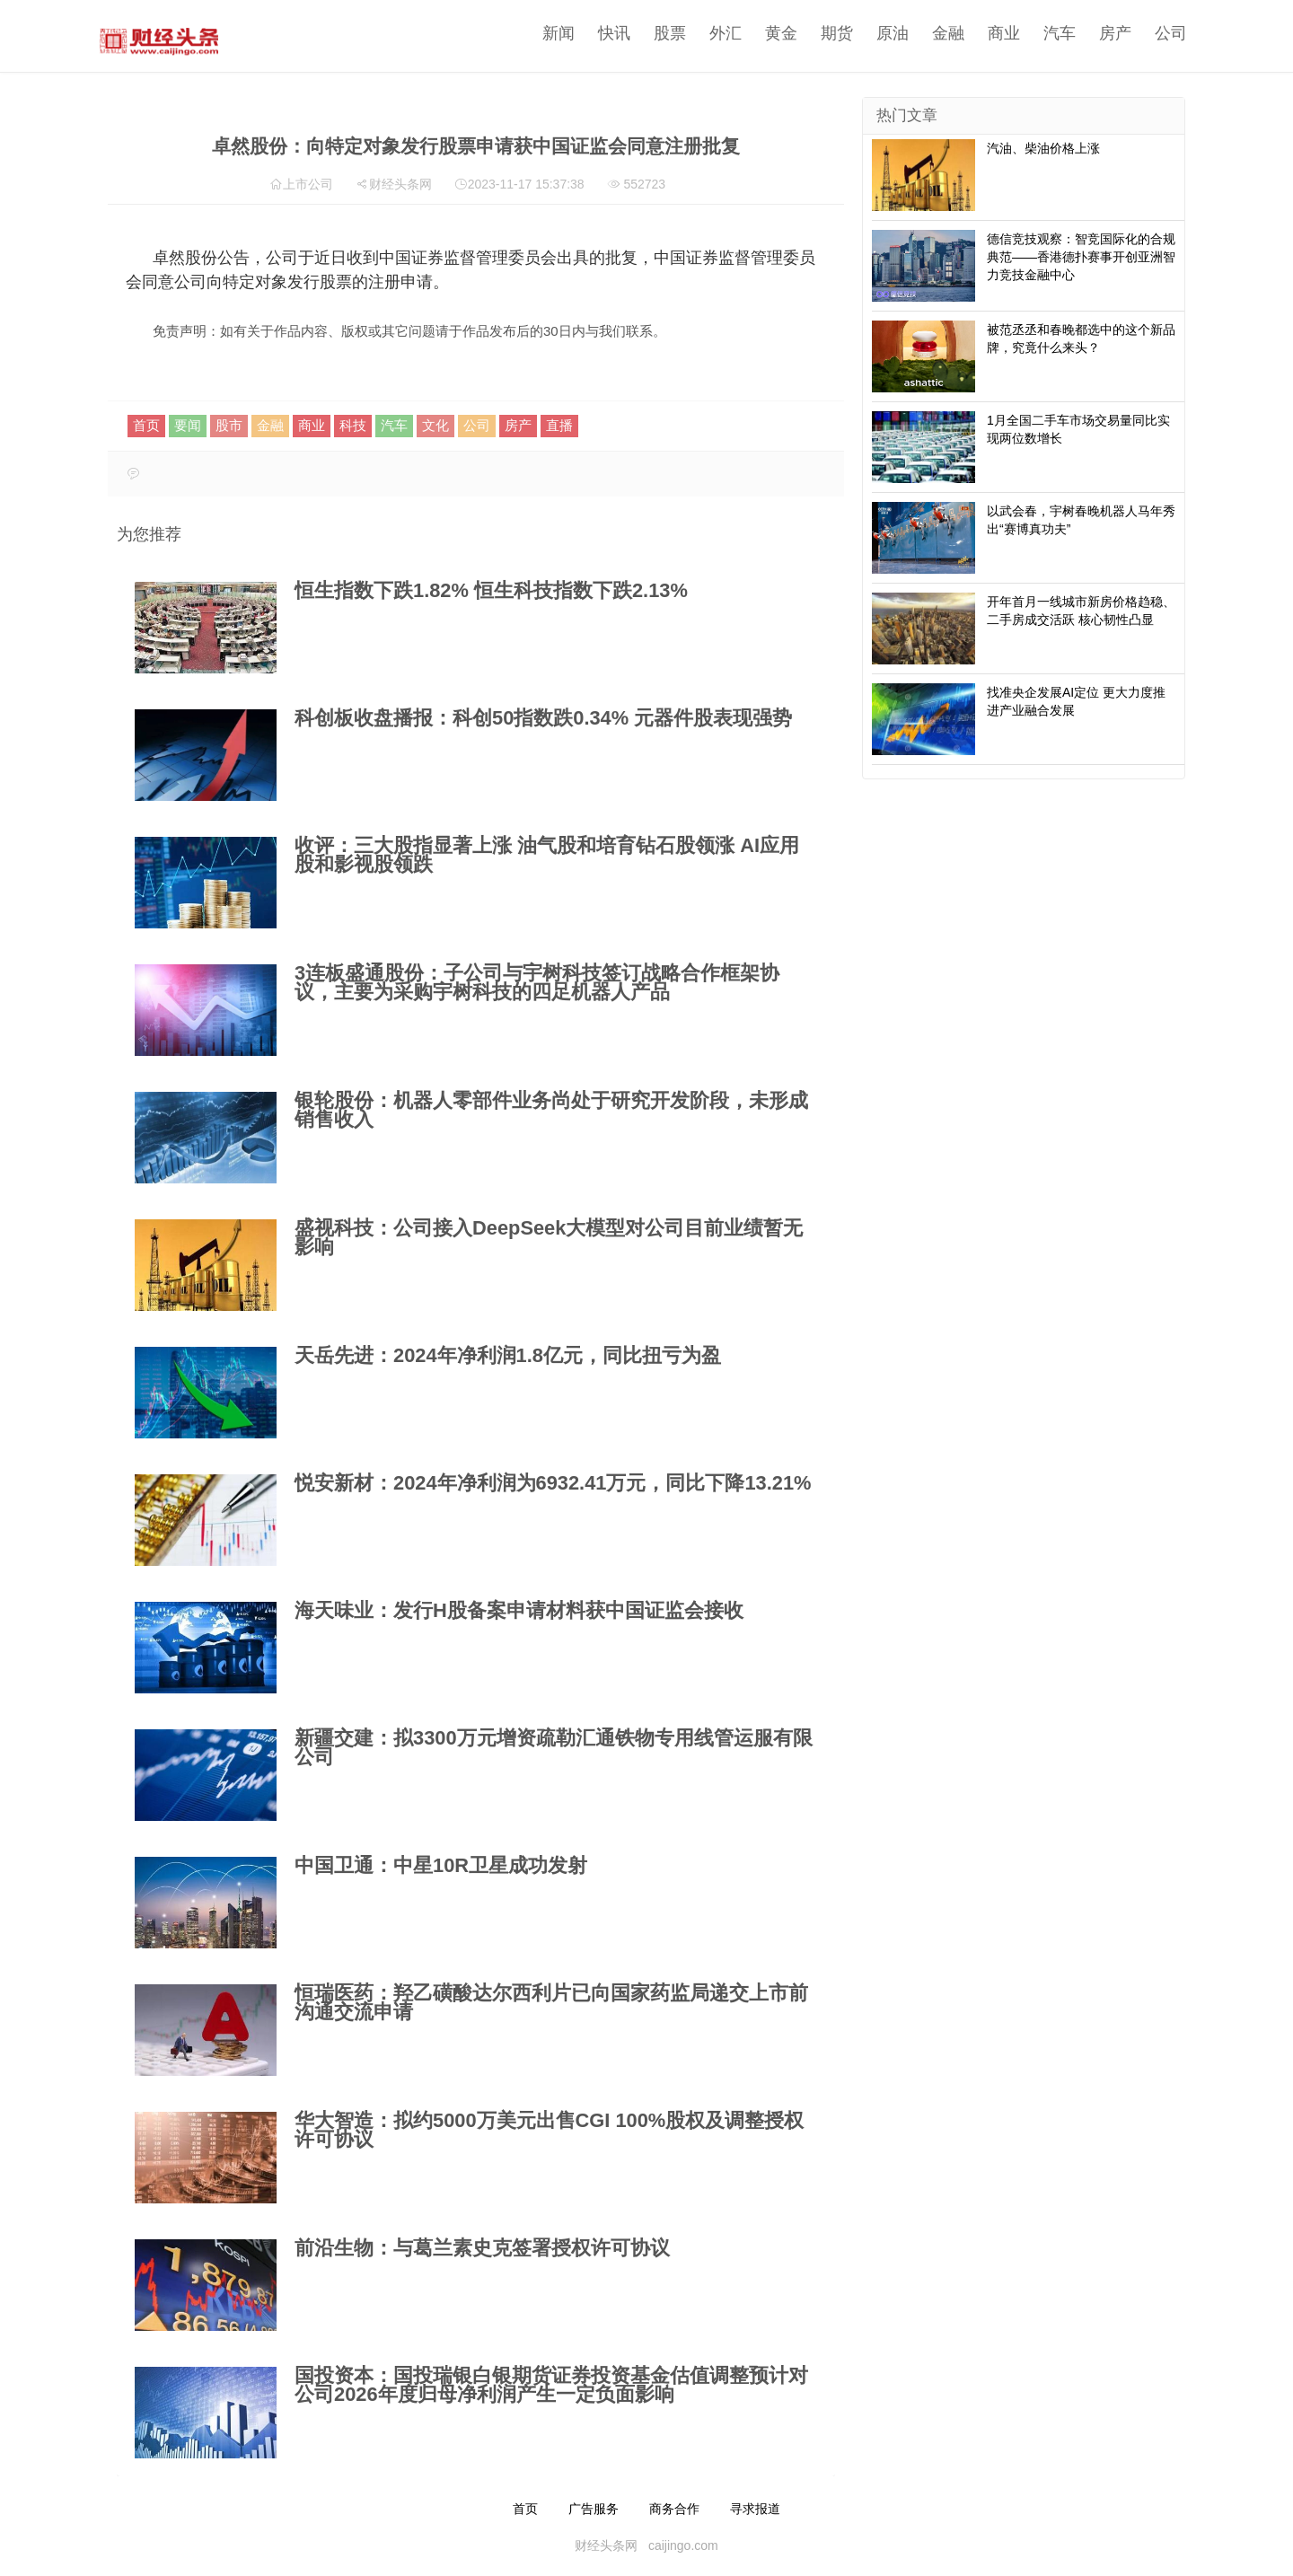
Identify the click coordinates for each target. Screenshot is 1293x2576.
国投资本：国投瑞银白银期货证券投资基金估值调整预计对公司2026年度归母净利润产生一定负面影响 (551, 2384)
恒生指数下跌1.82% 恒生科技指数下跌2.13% (491, 590)
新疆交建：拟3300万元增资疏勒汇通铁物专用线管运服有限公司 (554, 1747)
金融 (935, 33)
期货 (823, 33)
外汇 (712, 33)
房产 (1102, 33)
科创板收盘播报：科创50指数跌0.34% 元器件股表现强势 (543, 718)
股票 (656, 33)
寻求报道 (755, 2508)
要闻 (187, 425)
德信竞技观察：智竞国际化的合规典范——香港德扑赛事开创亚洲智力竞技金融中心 (1081, 257)
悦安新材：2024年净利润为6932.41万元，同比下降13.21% (553, 1483)
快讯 (601, 33)
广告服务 (593, 2508)
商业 (990, 33)
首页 (146, 425)
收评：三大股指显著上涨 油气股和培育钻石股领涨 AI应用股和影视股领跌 (547, 854)
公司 (1157, 33)
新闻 (545, 33)
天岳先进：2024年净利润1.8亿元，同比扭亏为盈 (508, 1355)
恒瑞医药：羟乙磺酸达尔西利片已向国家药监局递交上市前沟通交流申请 (551, 2002)
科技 (352, 425)
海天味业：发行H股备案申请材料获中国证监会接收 (519, 1610)
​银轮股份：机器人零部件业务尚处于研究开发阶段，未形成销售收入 (551, 1109)
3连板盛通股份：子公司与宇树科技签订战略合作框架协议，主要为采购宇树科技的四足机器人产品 (537, 982)
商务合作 (674, 2508)
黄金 (768, 33)
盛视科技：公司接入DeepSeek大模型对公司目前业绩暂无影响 (549, 1237)
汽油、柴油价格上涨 (1043, 148)
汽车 (1046, 33)
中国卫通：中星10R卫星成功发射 (441, 1865)
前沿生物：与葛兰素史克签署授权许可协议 (482, 2248)
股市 (229, 425)
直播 (559, 425)
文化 (435, 425)
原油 (879, 33)
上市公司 (308, 184)
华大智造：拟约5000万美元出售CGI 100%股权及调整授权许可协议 (549, 2129)
